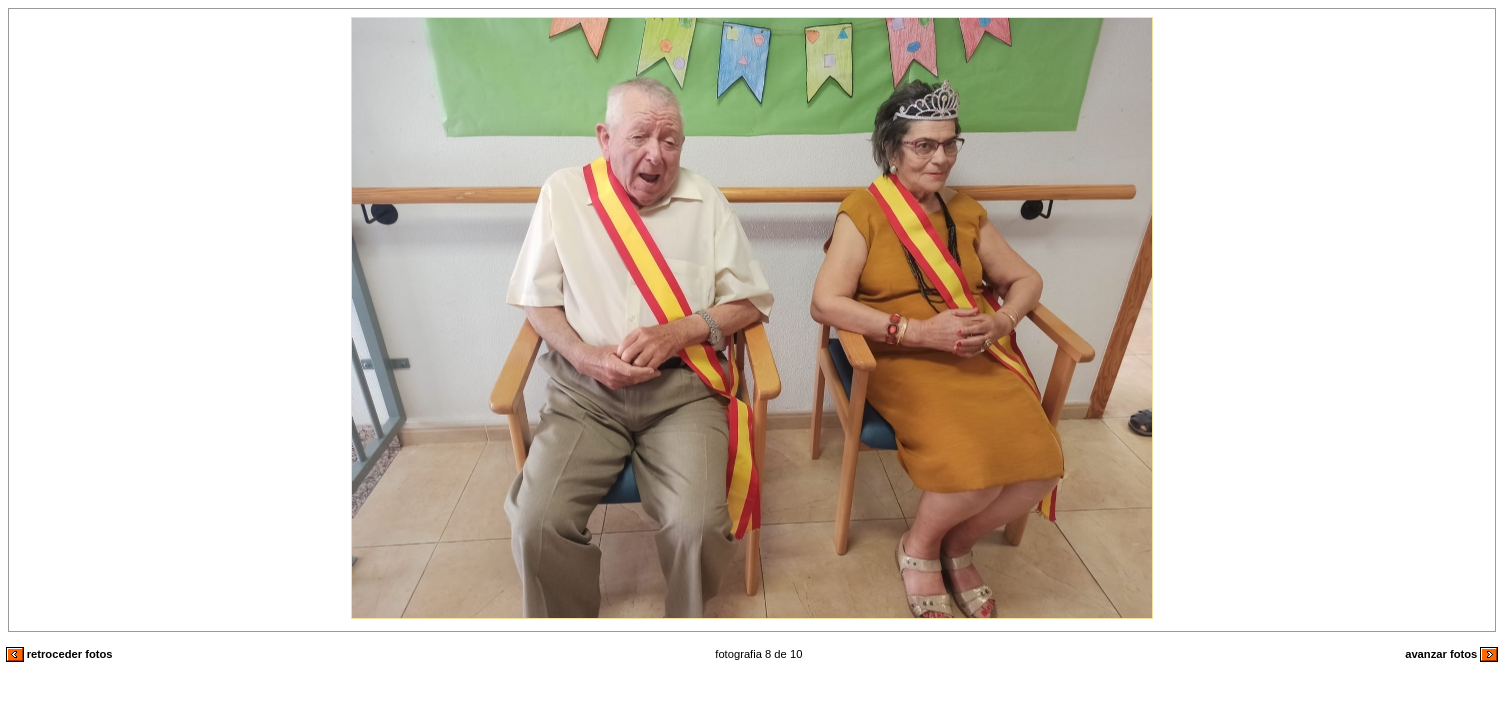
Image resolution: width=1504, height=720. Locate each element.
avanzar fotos (1451, 654)
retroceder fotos (59, 654)
